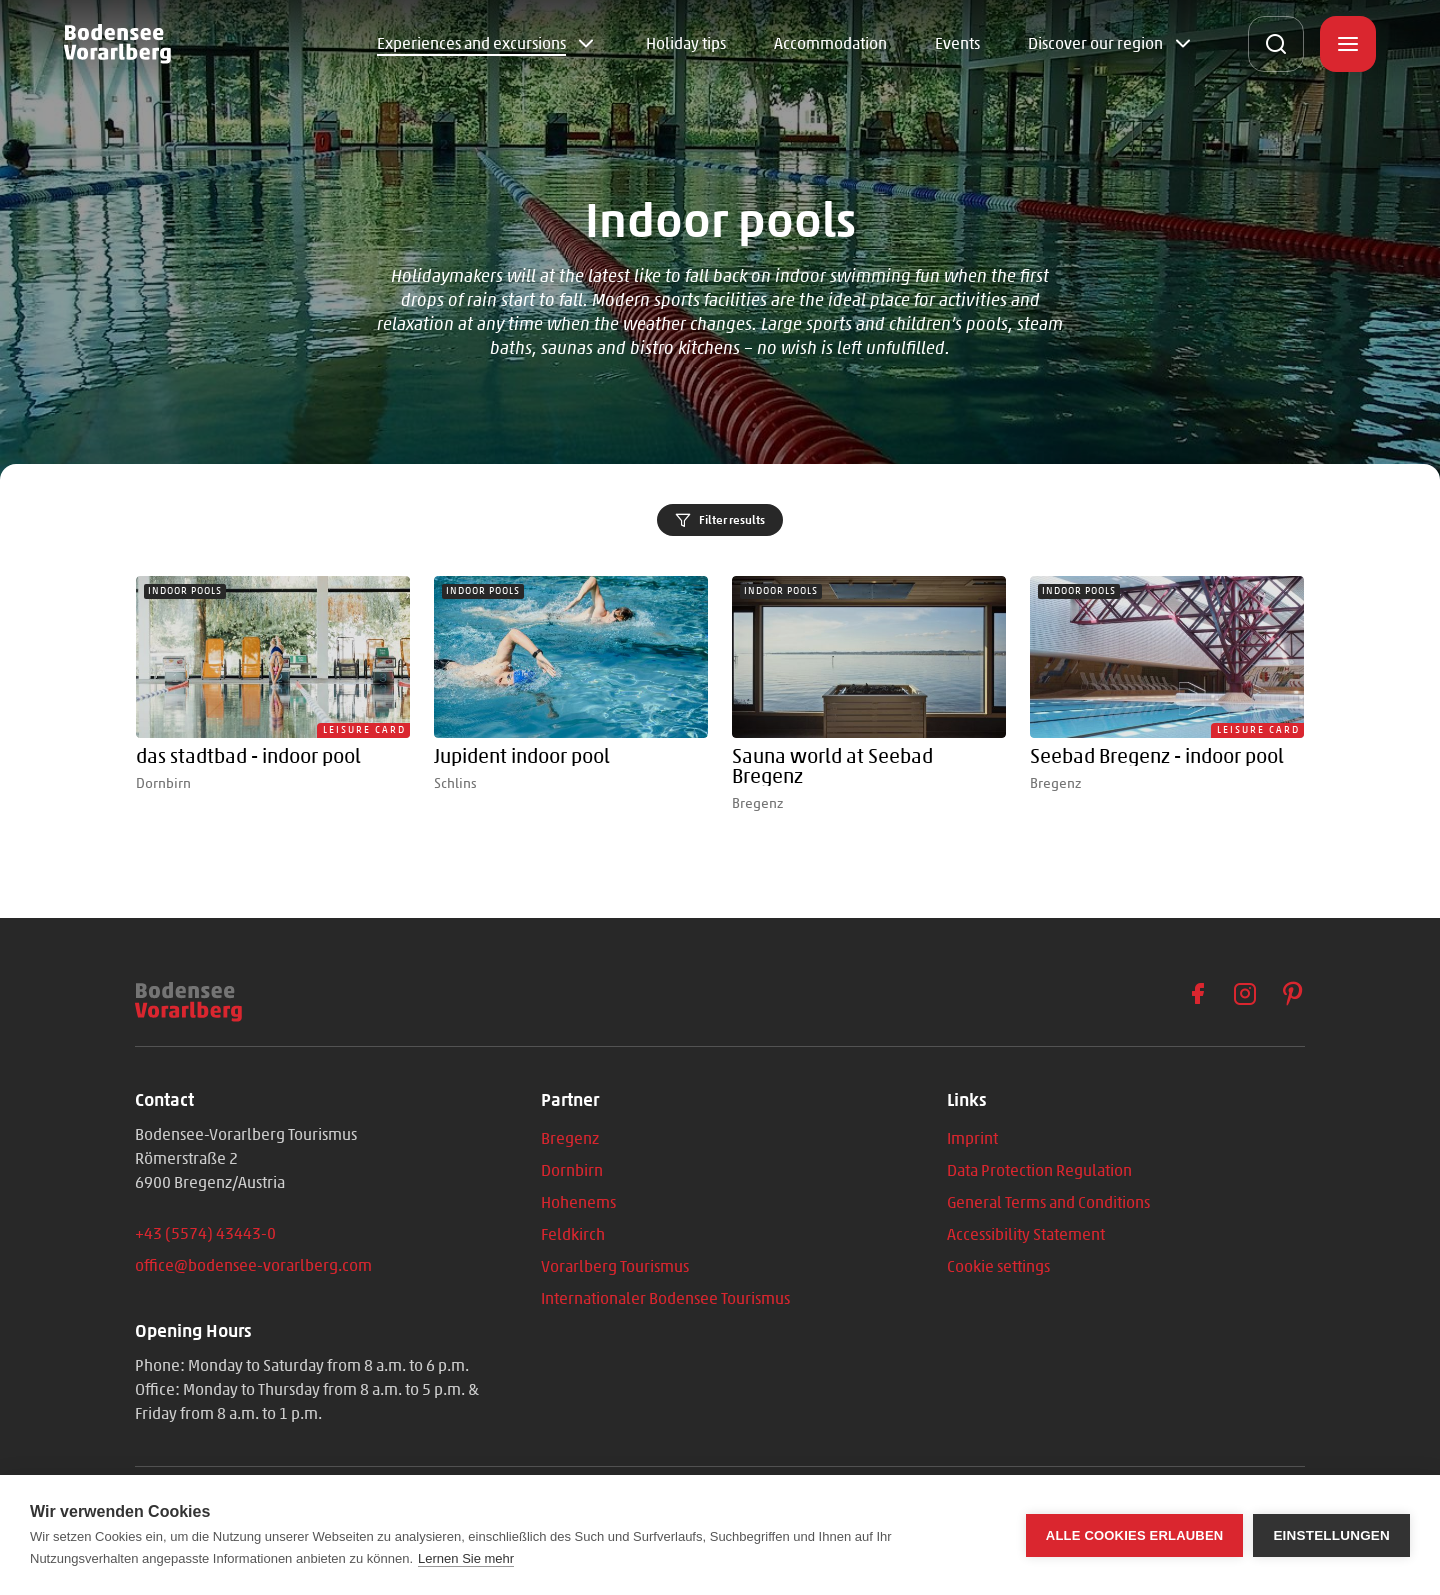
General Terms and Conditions (1048, 1202)
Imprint (972, 1138)
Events (957, 43)
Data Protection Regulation (1039, 1170)
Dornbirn (572, 1170)
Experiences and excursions (471, 43)
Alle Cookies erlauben (1135, 1535)
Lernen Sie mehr (466, 1558)
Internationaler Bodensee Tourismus (665, 1298)
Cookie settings (998, 1266)
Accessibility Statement (1026, 1234)
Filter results (720, 520)
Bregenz (570, 1138)
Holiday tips (686, 43)
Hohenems (578, 1202)
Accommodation (830, 43)
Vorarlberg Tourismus (615, 1266)
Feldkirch (573, 1234)
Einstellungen (1331, 1535)
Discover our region (1095, 43)
